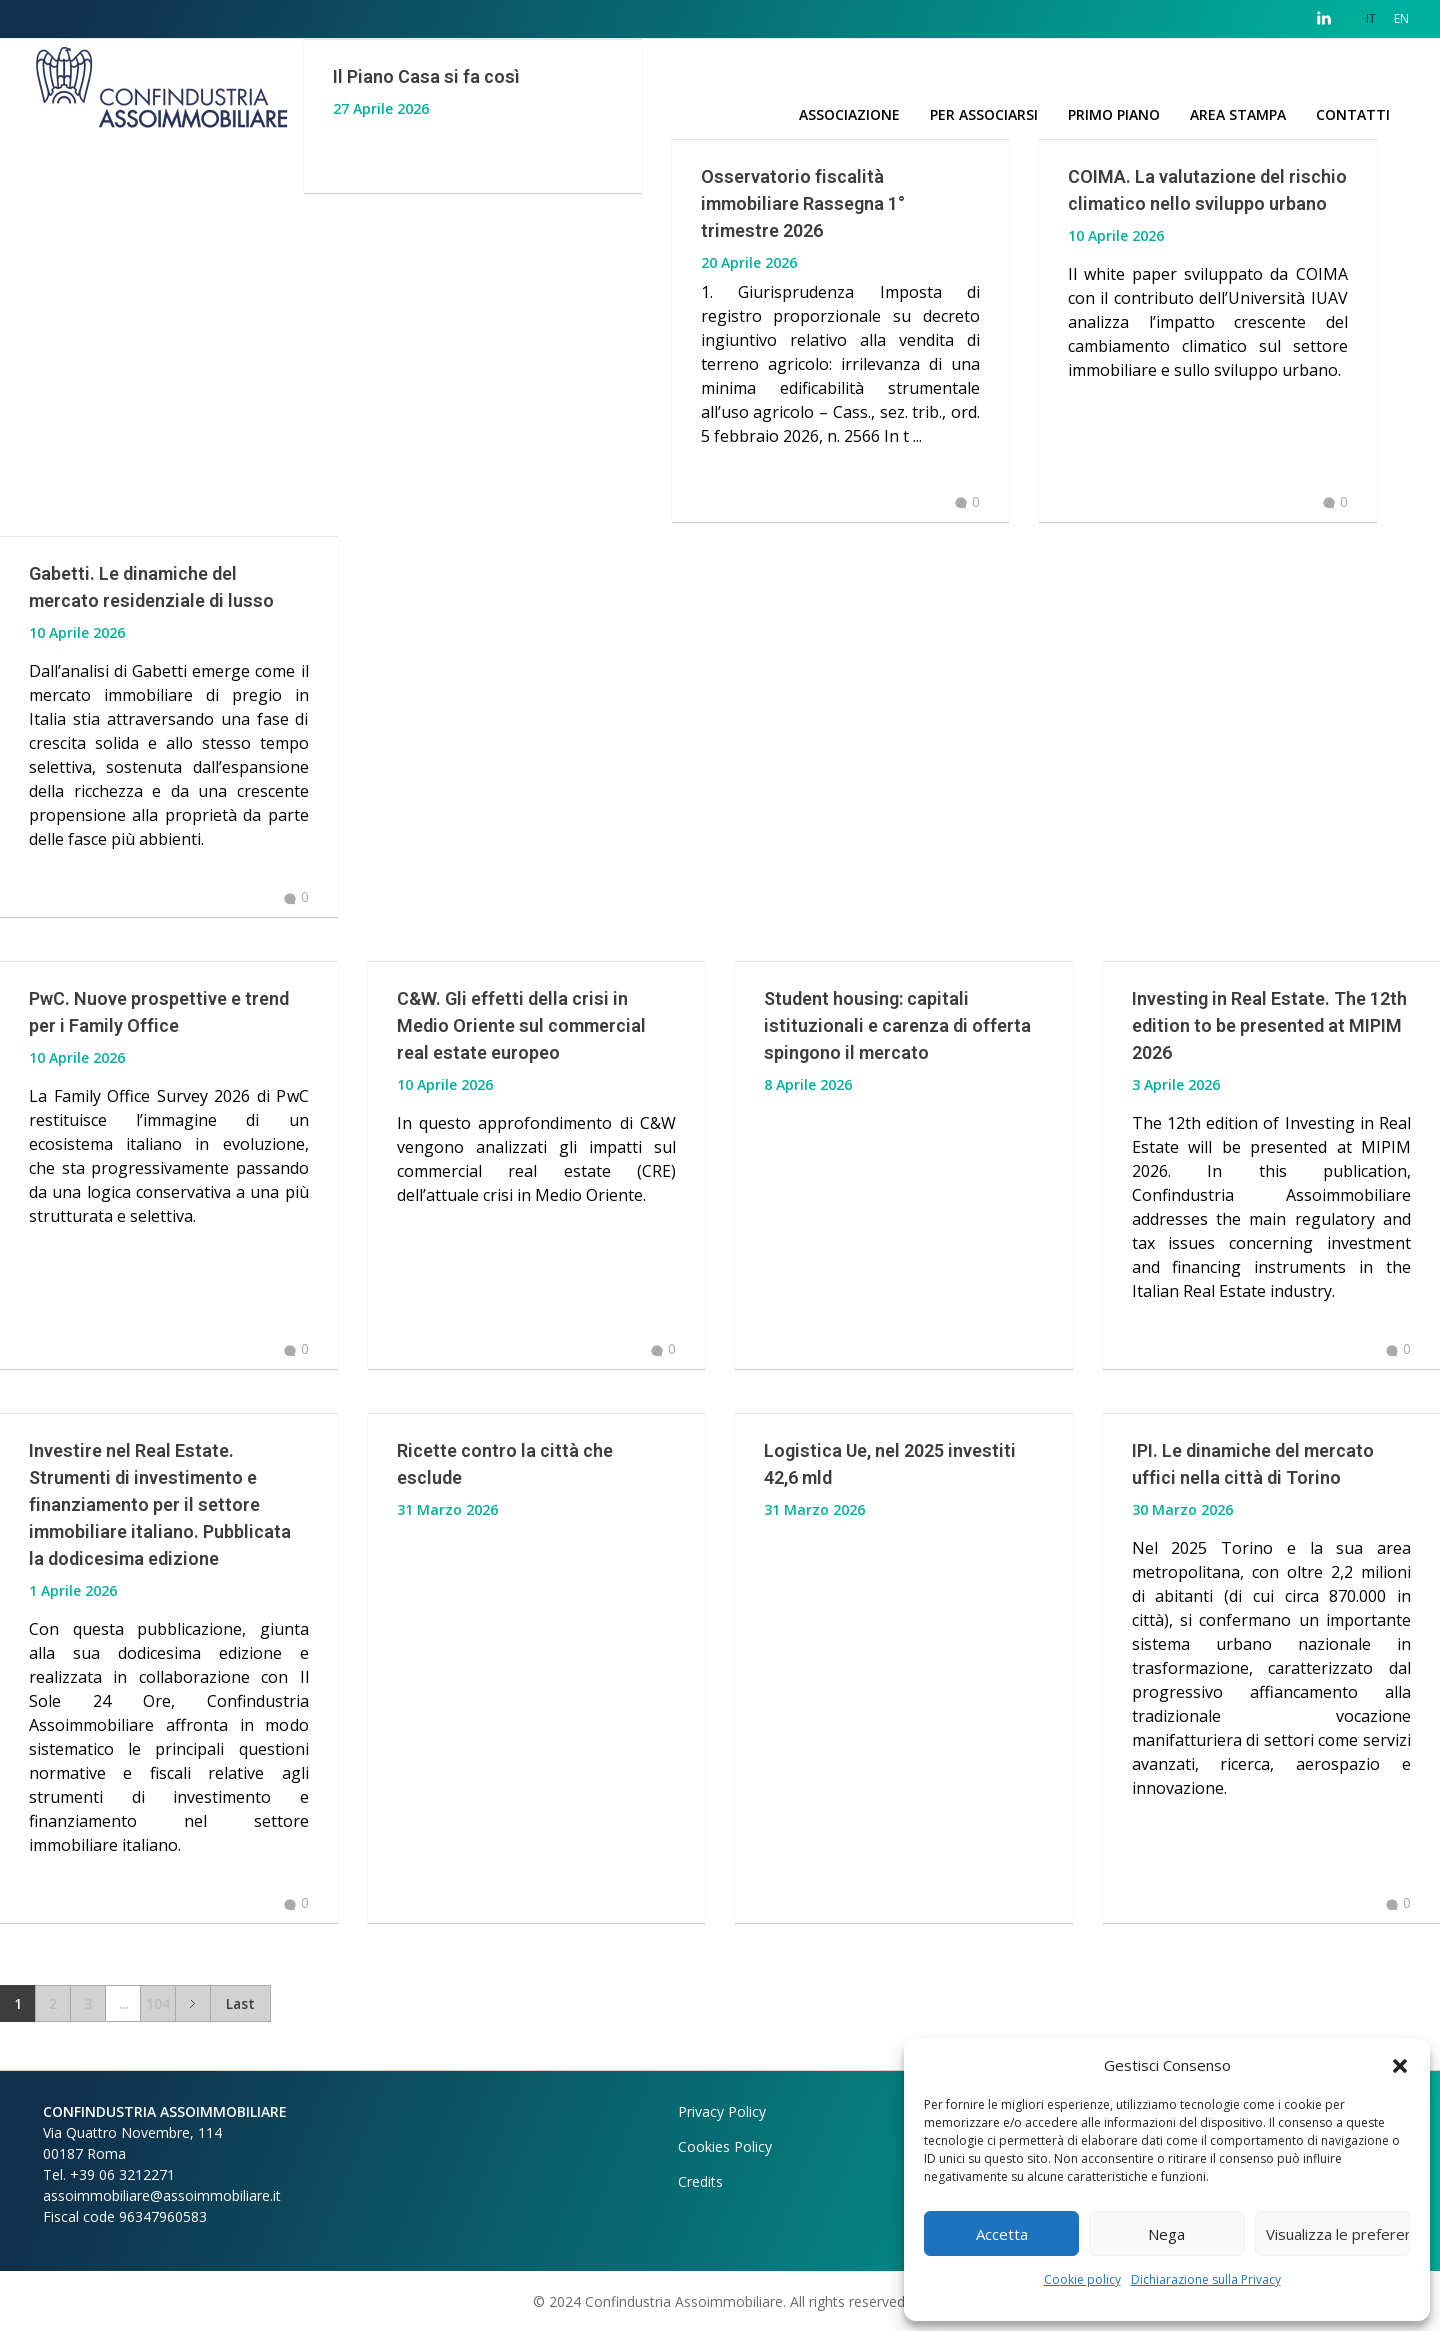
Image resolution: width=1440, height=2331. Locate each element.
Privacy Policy (722, 2111)
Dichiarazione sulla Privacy (1206, 2279)
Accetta (1002, 2234)
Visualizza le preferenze (1338, 2234)
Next (192, 2003)
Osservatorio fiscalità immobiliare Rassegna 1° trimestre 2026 (803, 203)
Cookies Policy (725, 2146)
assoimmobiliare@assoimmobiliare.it (162, 2195)
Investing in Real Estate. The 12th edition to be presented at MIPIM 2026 (1269, 1025)
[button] (1400, 2065)
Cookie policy (1082, 2279)
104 (158, 2003)
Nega (1166, 2234)
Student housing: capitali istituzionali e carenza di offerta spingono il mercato (897, 1025)
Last (240, 2003)
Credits (700, 2181)
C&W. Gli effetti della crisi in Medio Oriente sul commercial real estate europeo (521, 1025)
